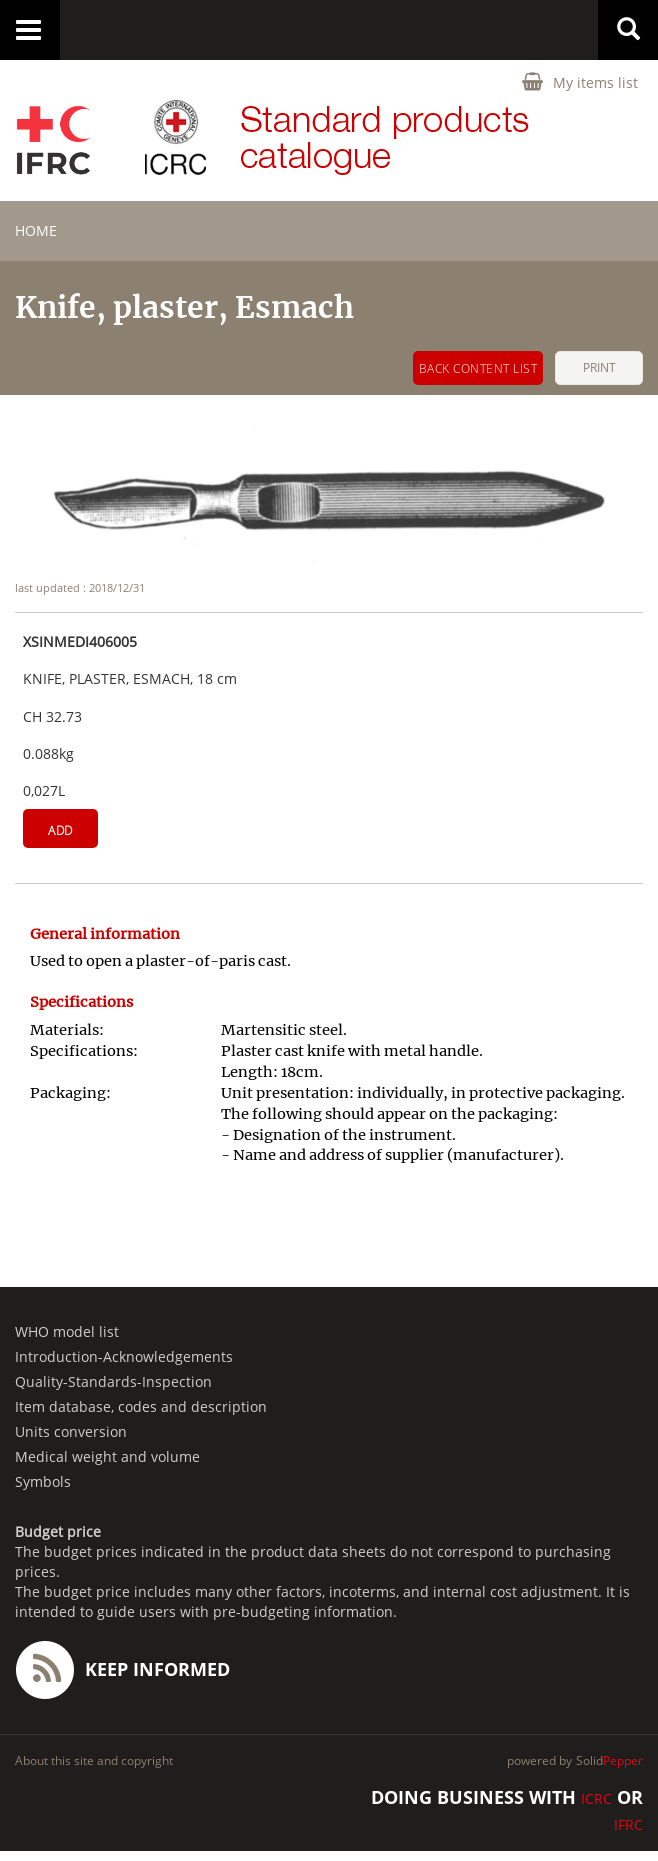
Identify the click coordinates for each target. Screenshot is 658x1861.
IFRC (628, 1824)
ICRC (596, 1798)
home (36, 230)
